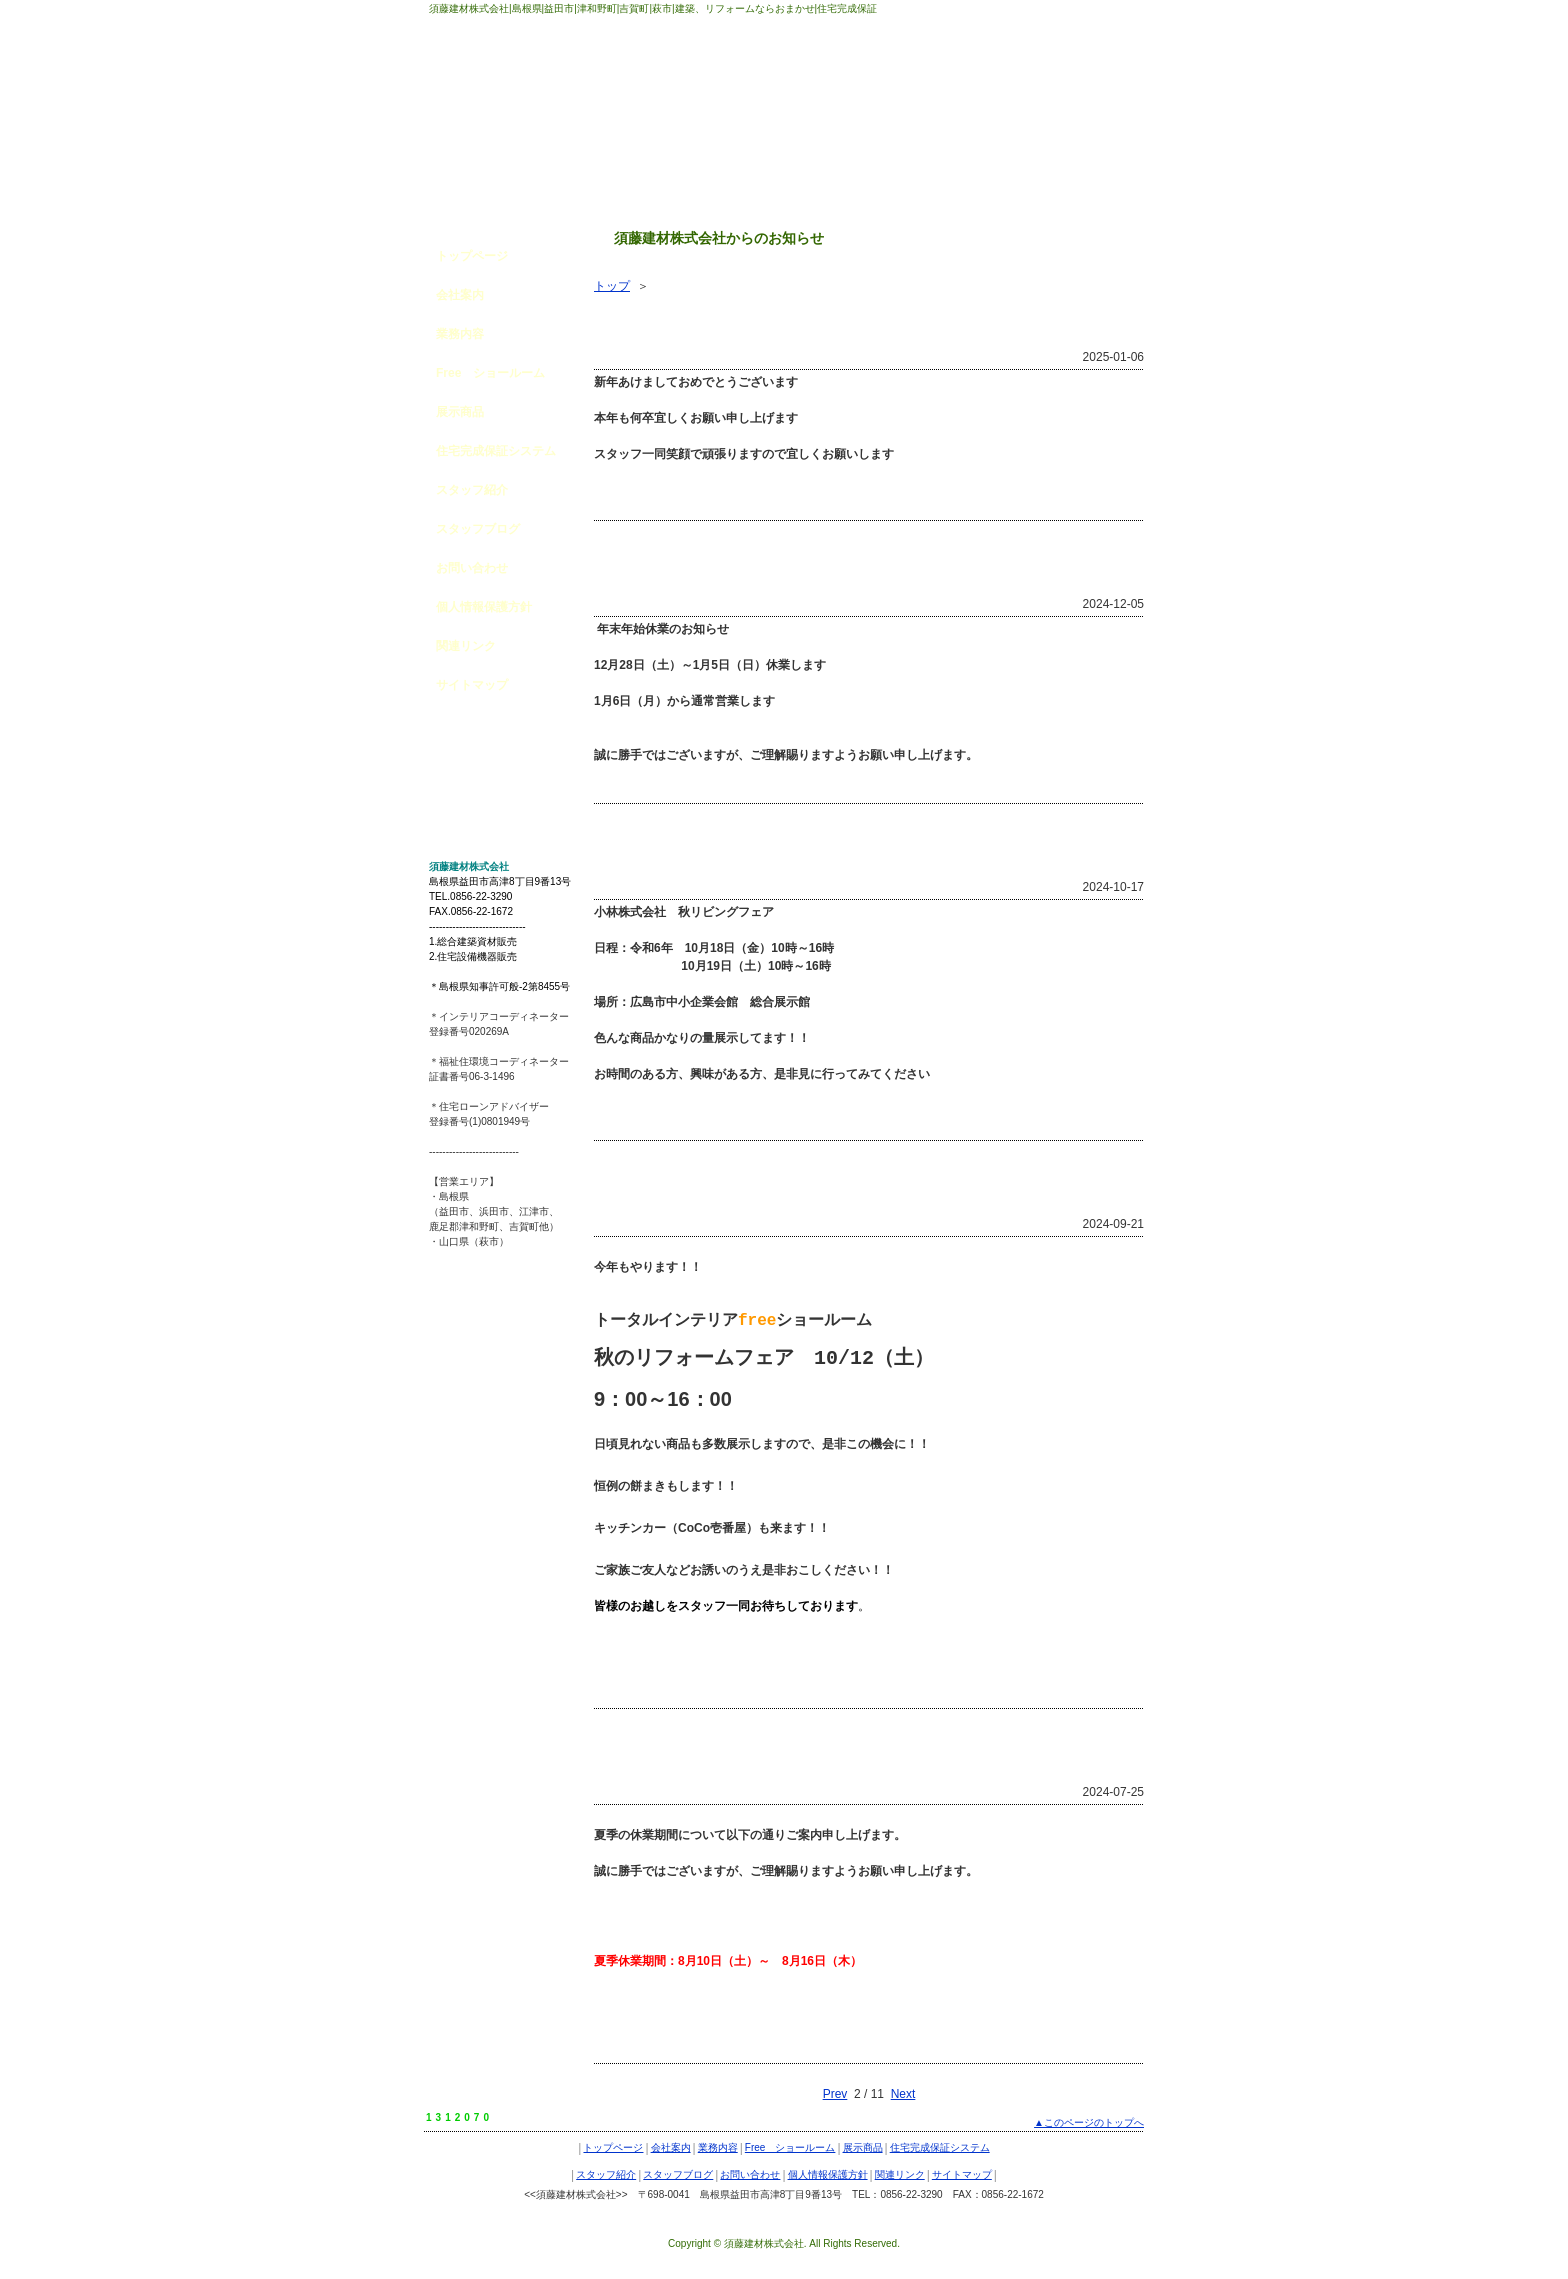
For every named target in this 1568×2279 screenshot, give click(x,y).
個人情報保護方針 (484, 607)
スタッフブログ (478, 529)
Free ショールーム (490, 373)
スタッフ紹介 (472, 490)
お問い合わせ (472, 568)
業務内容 (460, 334)
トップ (612, 286)
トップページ (472, 256)
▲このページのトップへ (1089, 2122)
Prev (835, 2094)
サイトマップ (472, 685)
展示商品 (460, 412)
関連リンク (466, 646)
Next (903, 2094)
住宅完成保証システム (496, 451)
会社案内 (460, 295)
